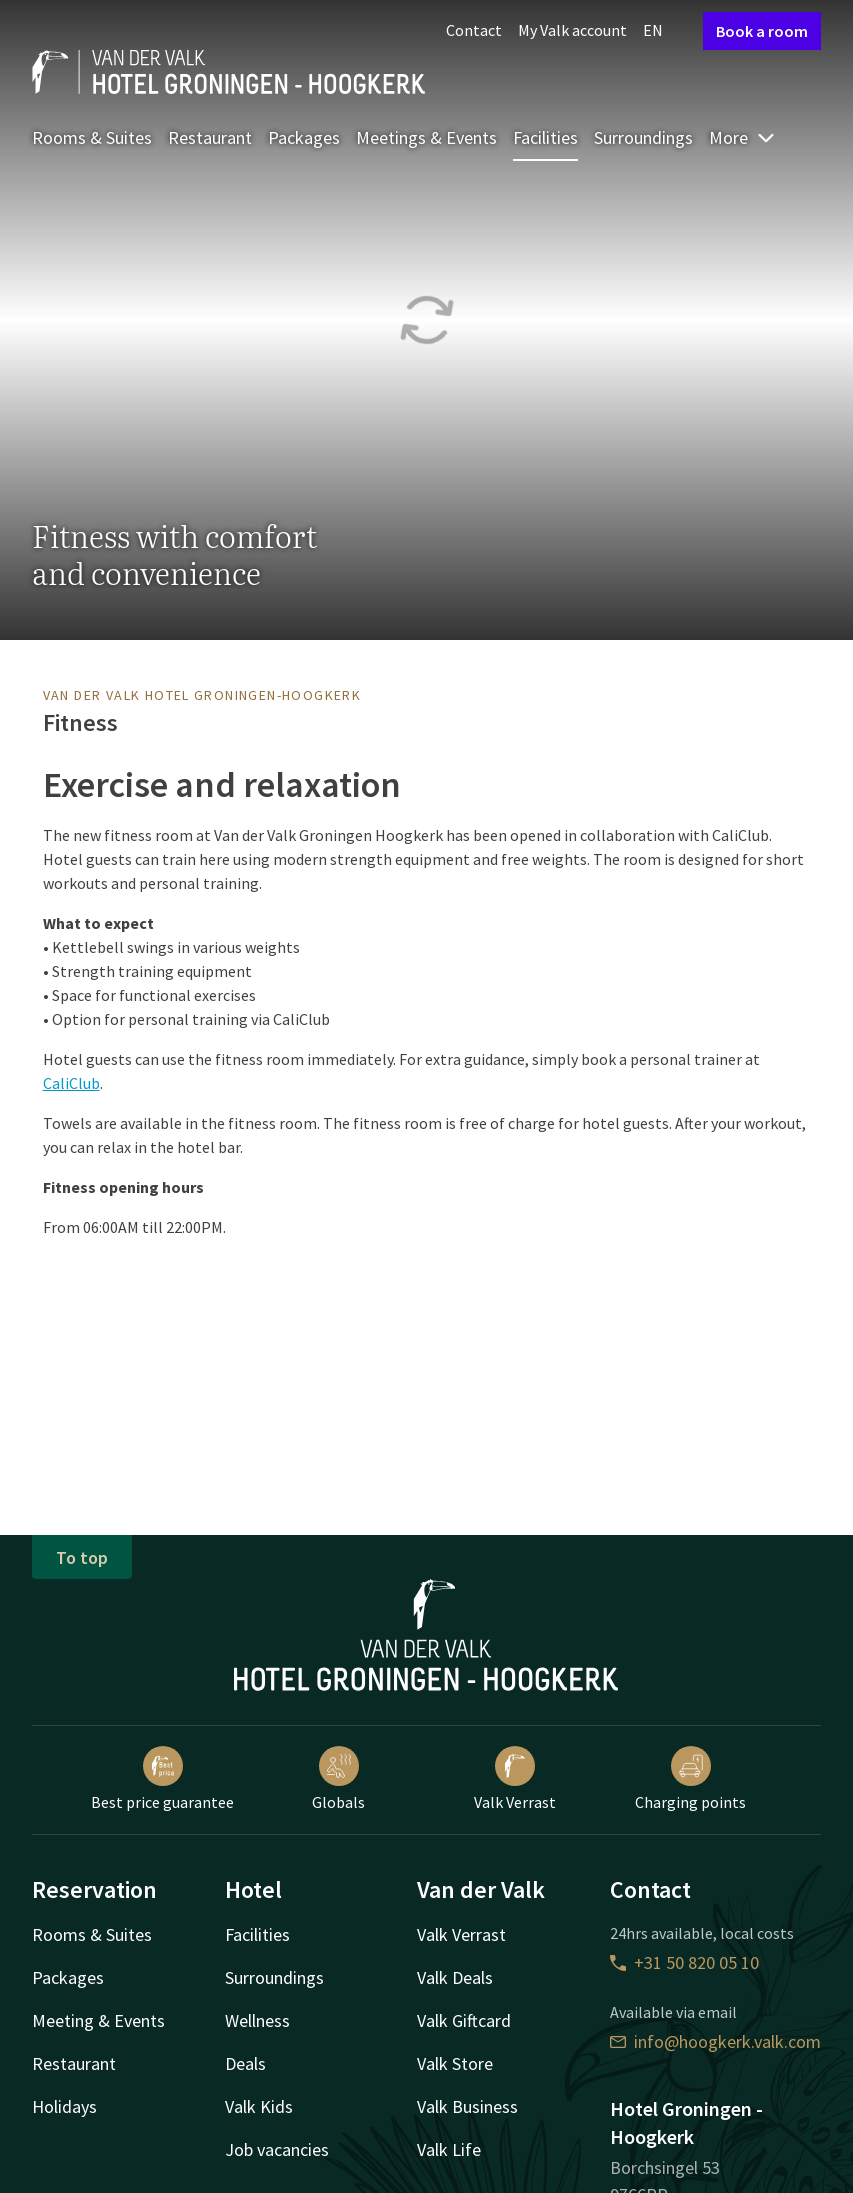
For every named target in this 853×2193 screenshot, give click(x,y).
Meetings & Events (426, 137)
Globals (338, 1779)
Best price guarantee (162, 1779)
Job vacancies (277, 2149)
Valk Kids (259, 2106)
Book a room (762, 31)
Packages (304, 137)
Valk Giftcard (464, 2020)
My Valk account (572, 30)
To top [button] (82, 1557)
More (742, 137)
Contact (474, 30)
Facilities (545, 137)
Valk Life (449, 2149)
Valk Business (467, 2106)
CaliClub (71, 1083)
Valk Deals (455, 1977)
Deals (245, 2063)
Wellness (257, 2020)
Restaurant (210, 137)
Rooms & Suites (92, 137)
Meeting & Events (98, 2020)
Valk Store (455, 2063)
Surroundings (643, 137)
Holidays (64, 2106)
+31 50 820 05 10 (684, 1962)
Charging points (690, 1779)
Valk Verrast (515, 1779)
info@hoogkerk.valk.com (715, 2041)
